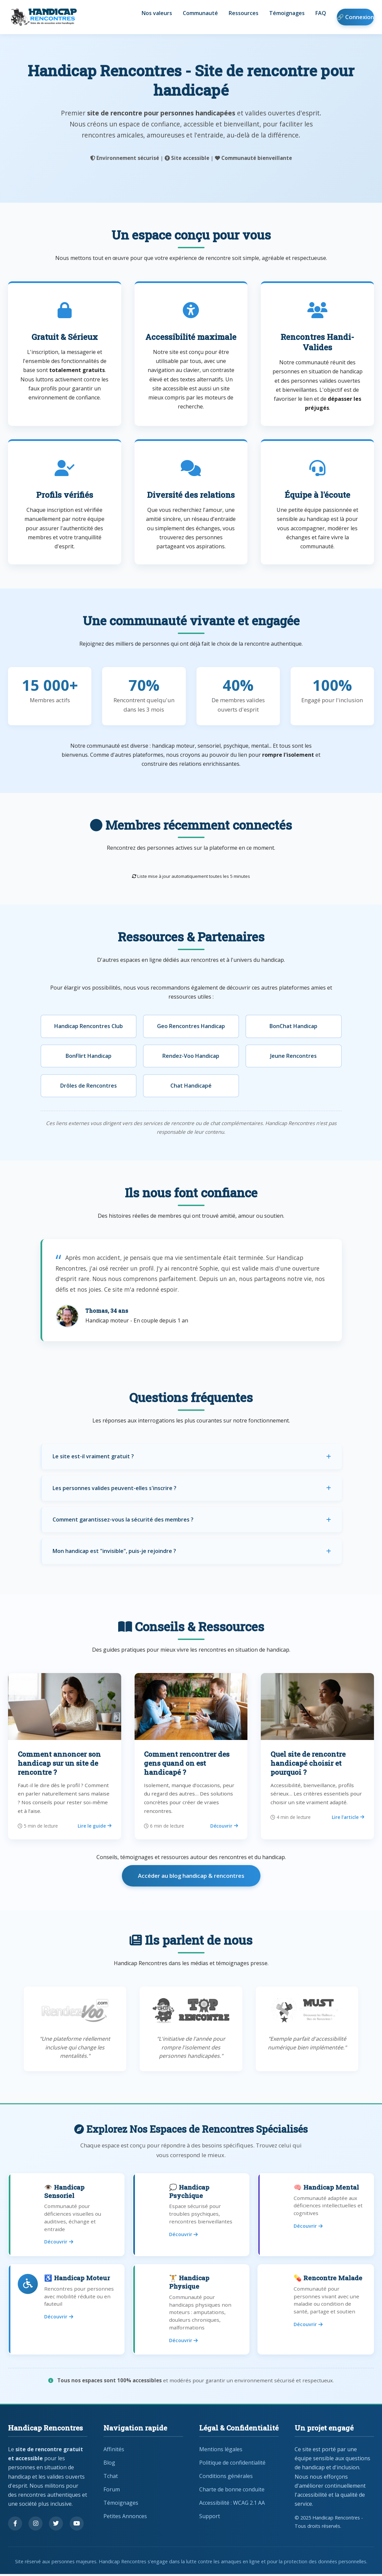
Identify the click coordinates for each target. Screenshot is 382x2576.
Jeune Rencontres (293, 1056)
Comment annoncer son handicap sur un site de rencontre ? (59, 1763)
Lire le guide (94, 1826)
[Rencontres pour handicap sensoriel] (66, 2215)
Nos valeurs (157, 14)
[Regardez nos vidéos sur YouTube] (77, 2526)
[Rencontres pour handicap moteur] (66, 2311)
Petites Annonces (125, 2518)
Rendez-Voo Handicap (190, 1056)
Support (209, 2518)
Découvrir (224, 1826)
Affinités (113, 2451)
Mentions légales (220, 2451)
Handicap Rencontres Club (88, 1026)
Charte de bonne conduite (231, 2491)
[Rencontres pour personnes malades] (315, 2311)
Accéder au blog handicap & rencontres (191, 1875)
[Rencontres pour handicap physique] (191, 2311)
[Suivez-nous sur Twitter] (56, 2526)
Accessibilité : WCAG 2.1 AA (232, 2505)
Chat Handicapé (191, 1085)
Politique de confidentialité (232, 2465)
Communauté (200, 14)
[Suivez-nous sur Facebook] (15, 2526)
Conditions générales (226, 2478)
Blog (109, 2465)
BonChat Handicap (293, 1026)
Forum (111, 2491)
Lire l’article (348, 1817)
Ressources (243, 14)
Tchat (110, 2478)
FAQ (320, 14)
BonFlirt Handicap (88, 1056)
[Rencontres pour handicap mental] (315, 2215)
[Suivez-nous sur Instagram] (35, 2526)
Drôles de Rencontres (88, 1085)
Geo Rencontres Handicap (191, 1026)
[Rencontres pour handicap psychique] (191, 2215)
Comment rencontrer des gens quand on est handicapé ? (186, 1763)
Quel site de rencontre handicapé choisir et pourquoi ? (308, 1763)
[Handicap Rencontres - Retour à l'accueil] (43, 17)
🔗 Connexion (355, 17)
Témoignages (287, 14)
